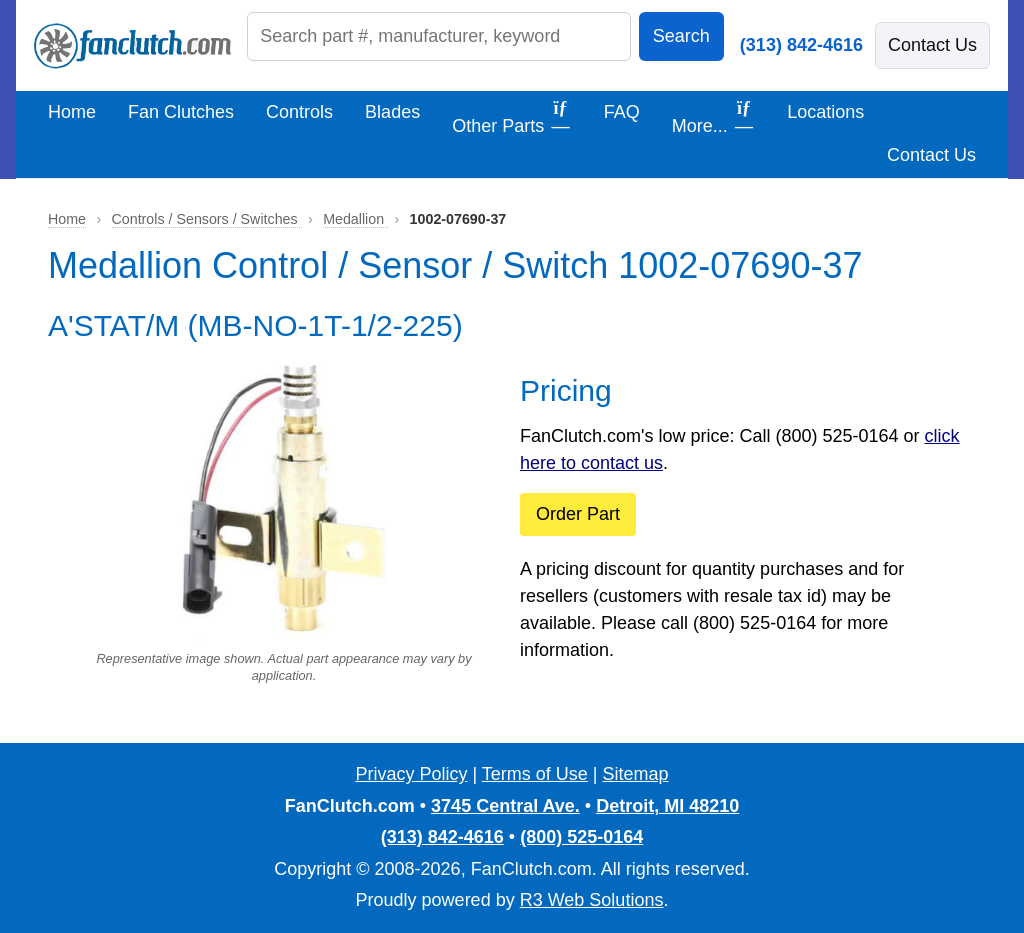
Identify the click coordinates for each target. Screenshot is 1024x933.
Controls (299, 112)
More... (714, 117)
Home (72, 112)
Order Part (578, 514)
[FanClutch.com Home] (132, 46)
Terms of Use (535, 774)
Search (681, 36)
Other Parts (512, 117)
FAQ (622, 112)
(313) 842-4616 (801, 45)
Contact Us (932, 45)
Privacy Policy (411, 774)
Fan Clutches (181, 112)
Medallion (355, 219)
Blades (392, 112)
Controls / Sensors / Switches (207, 219)
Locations (825, 112)
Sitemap (636, 774)
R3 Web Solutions (592, 900)
